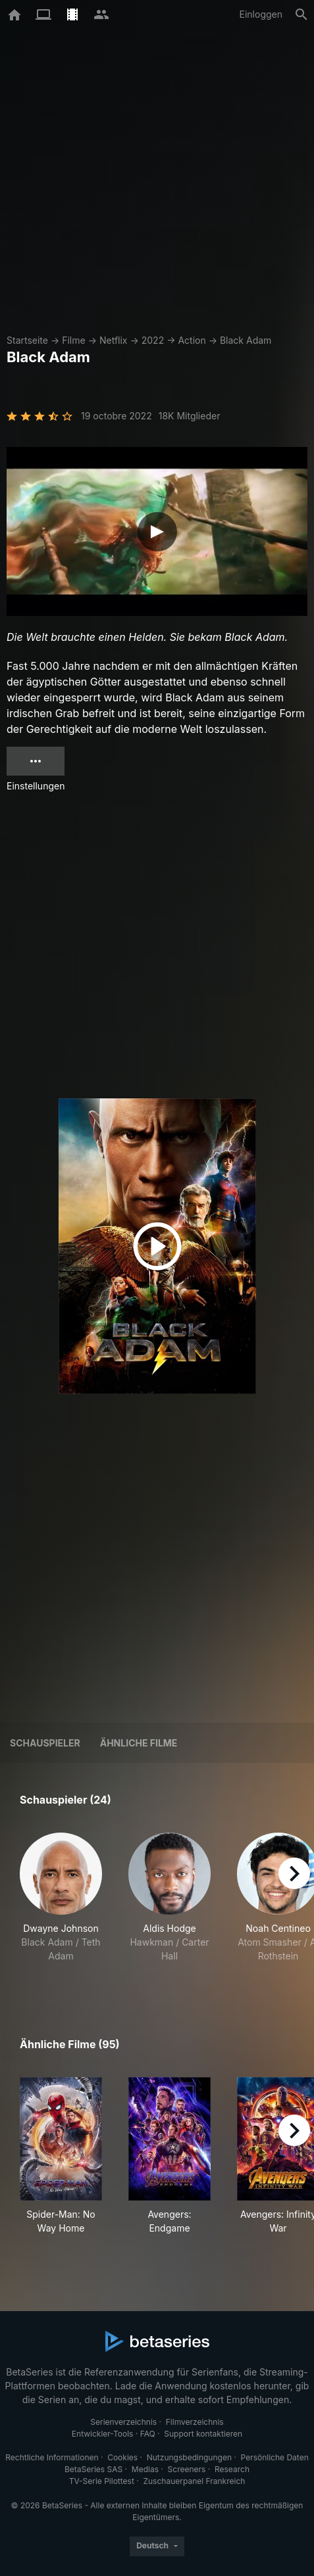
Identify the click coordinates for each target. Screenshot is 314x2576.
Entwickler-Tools (103, 2434)
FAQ (147, 2434)
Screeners (187, 2469)
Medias (145, 2469)
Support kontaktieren (203, 2434)
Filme (73, 340)
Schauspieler (45, 1742)
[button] (61, 1905)
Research (232, 2469)
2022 (153, 340)
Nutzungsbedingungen (189, 2457)
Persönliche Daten (275, 2457)
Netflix (113, 340)
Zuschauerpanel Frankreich (194, 2481)
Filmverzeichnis (195, 2422)
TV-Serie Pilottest (101, 2481)
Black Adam (245, 340)
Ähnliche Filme (139, 1742)
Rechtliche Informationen (51, 2457)
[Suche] (301, 14)
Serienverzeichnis (123, 2422)
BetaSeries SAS (93, 2469)
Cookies (122, 2457)
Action (191, 340)
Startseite (27, 340)
